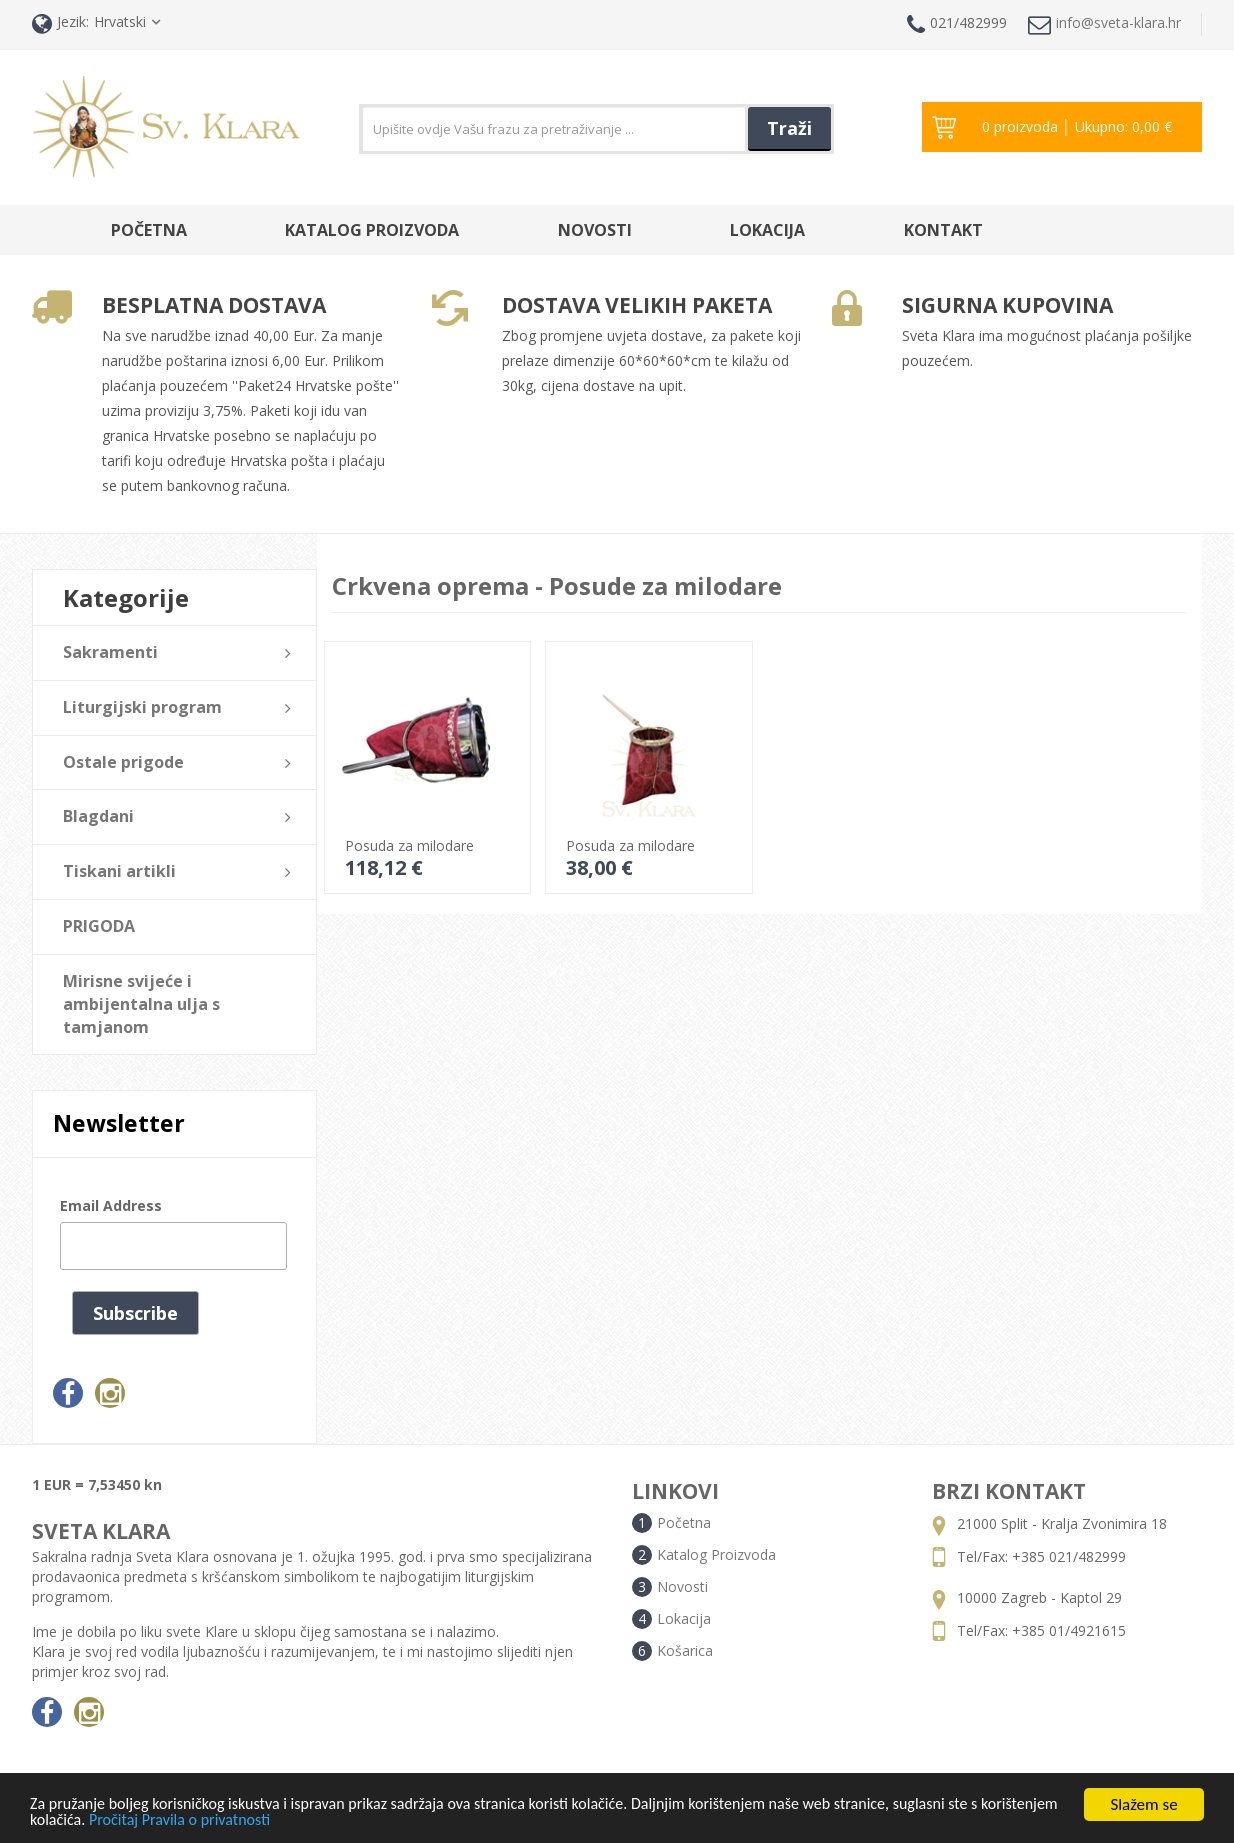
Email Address (111, 1205)
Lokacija (767, 230)
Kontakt (943, 230)
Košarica (685, 1650)
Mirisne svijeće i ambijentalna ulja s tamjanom (141, 1004)
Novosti (595, 230)
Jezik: (60, 23)
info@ (1104, 24)
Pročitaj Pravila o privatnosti (274, 1820)
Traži (789, 128)
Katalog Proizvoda (372, 230)
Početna (149, 230)
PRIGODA (99, 926)
